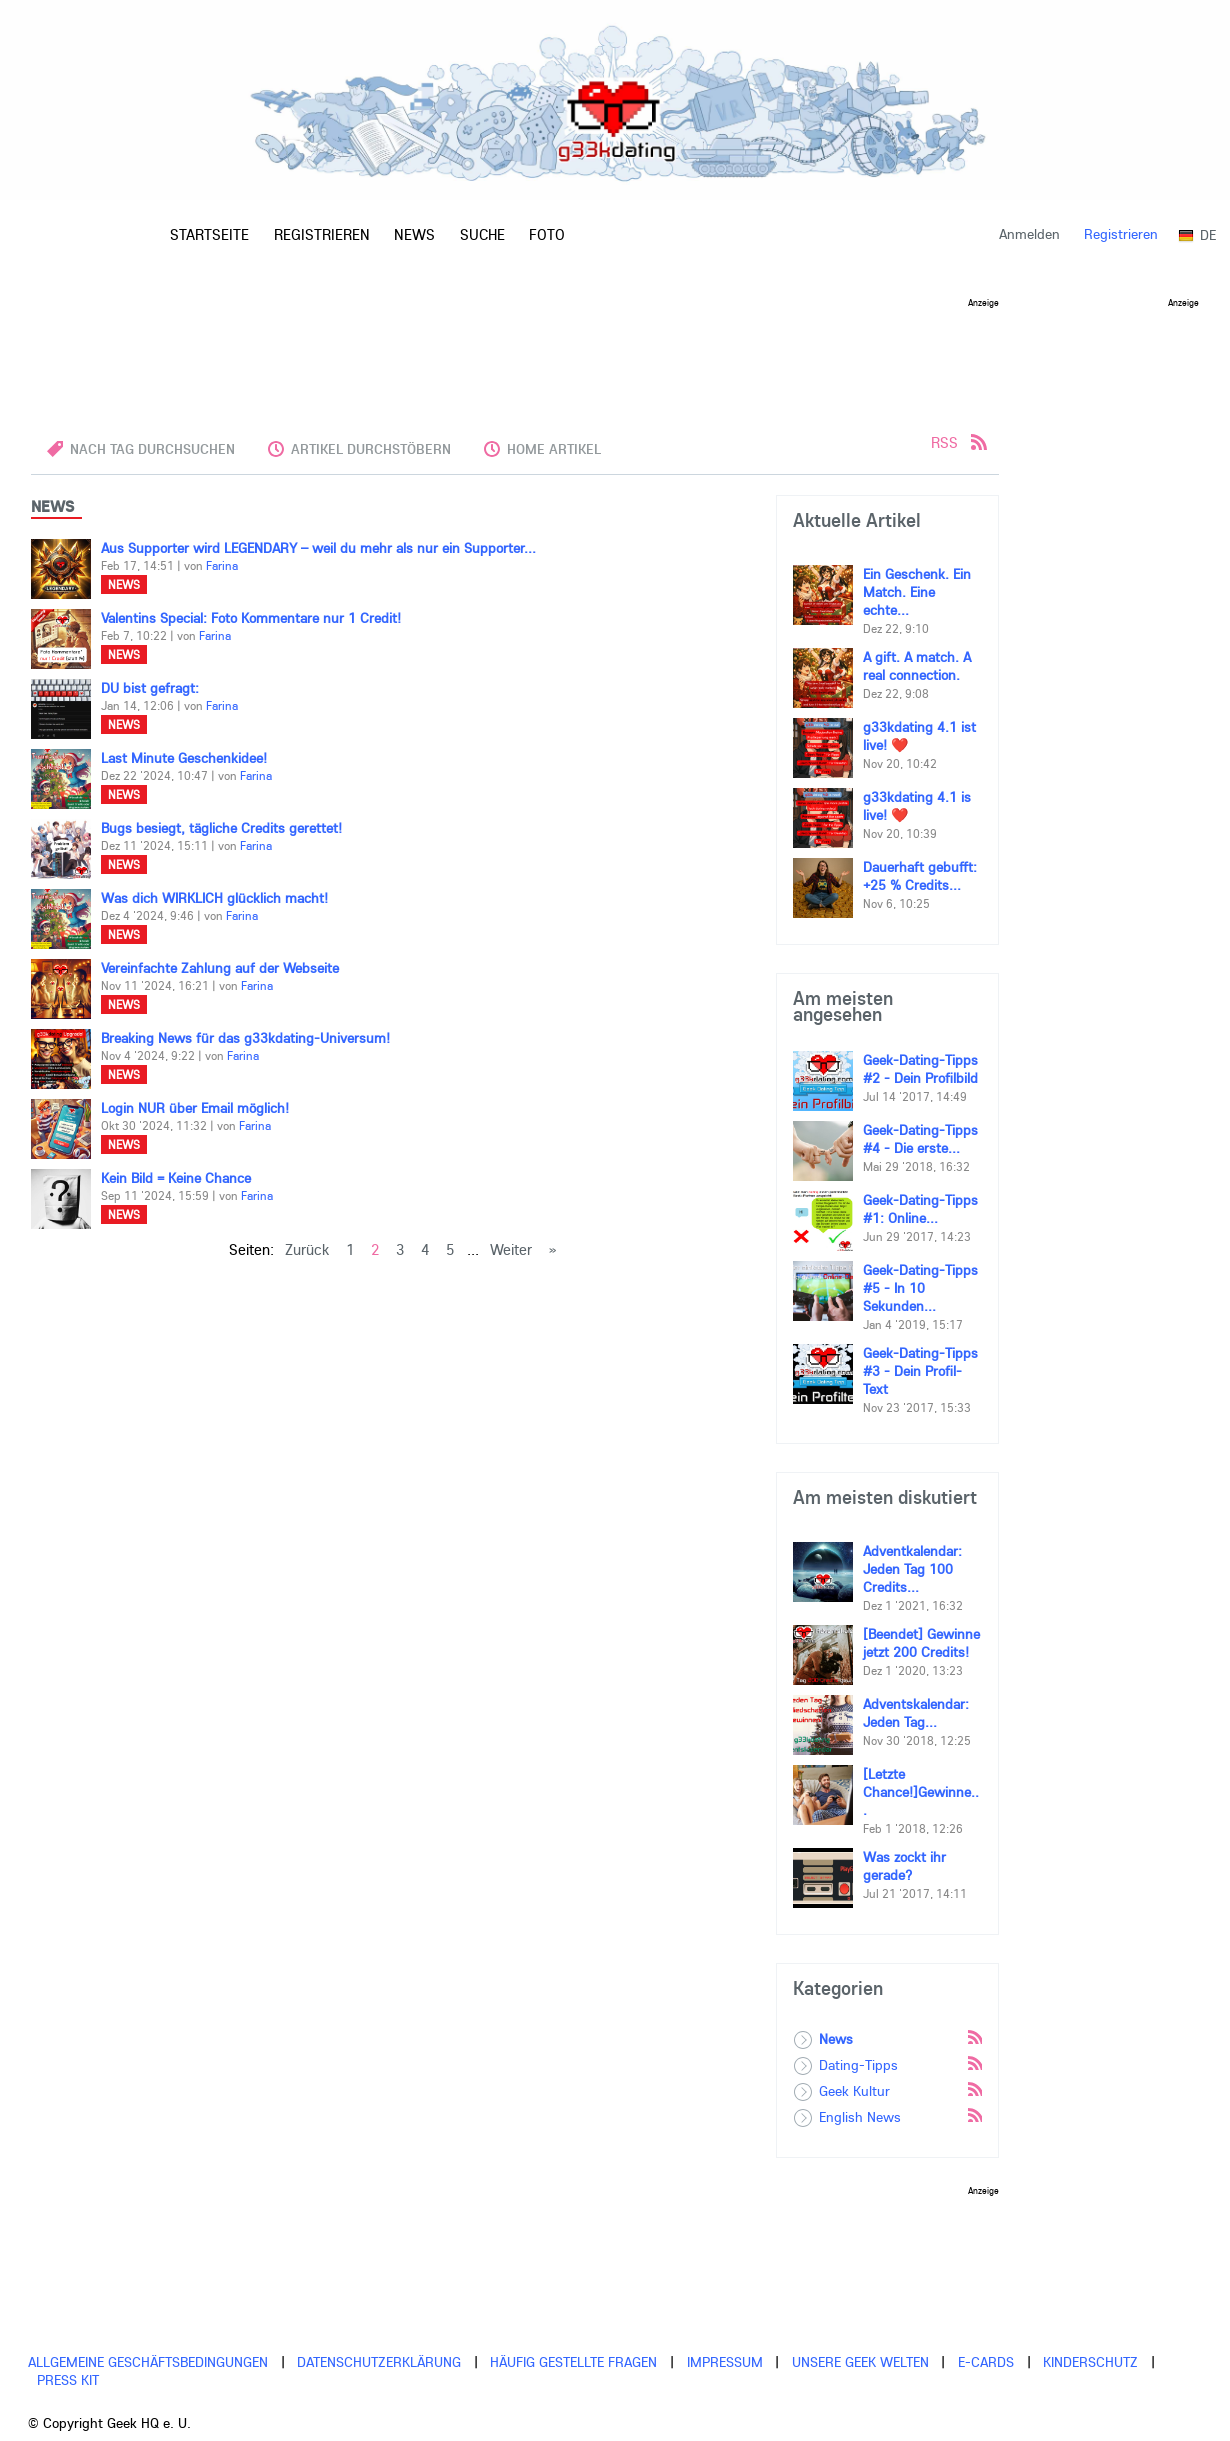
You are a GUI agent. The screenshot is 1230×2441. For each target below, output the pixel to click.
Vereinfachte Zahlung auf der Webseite (220, 968)
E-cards (986, 2362)
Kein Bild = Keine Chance (176, 1178)
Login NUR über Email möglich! (195, 1108)
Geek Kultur (854, 2091)
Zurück (307, 1249)
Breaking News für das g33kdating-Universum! (245, 1038)
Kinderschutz (1090, 2362)
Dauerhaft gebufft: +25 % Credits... (920, 876)
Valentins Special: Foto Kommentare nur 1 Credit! (251, 618)
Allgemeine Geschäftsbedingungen (148, 2362)
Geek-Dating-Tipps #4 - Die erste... (920, 1139)
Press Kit (68, 2380)
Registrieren (1121, 234)
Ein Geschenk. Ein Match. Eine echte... (917, 592)
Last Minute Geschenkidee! (184, 758)
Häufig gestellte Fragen (573, 2362)
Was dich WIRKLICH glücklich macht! (214, 898)
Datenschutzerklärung (379, 2362)
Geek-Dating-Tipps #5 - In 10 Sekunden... (920, 1288)
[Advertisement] (515, 352)
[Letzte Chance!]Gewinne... (921, 1792)
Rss (974, 2036)
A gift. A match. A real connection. (917, 666)
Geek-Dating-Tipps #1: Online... (920, 1209)
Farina (222, 565)
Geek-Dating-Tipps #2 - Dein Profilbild (920, 1069)
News (124, 584)
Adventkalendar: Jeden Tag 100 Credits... (912, 1569)
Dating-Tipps (858, 2065)
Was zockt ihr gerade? (904, 1866)
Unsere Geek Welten (860, 2362)
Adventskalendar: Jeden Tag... (916, 1713)
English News (860, 2117)
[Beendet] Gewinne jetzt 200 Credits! (921, 1643)
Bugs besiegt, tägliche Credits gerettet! (221, 828)
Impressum (725, 2362)
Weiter (511, 1249)
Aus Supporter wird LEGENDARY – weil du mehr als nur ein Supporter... (318, 548)
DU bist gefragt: (150, 688)
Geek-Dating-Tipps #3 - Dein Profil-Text (920, 1371)
